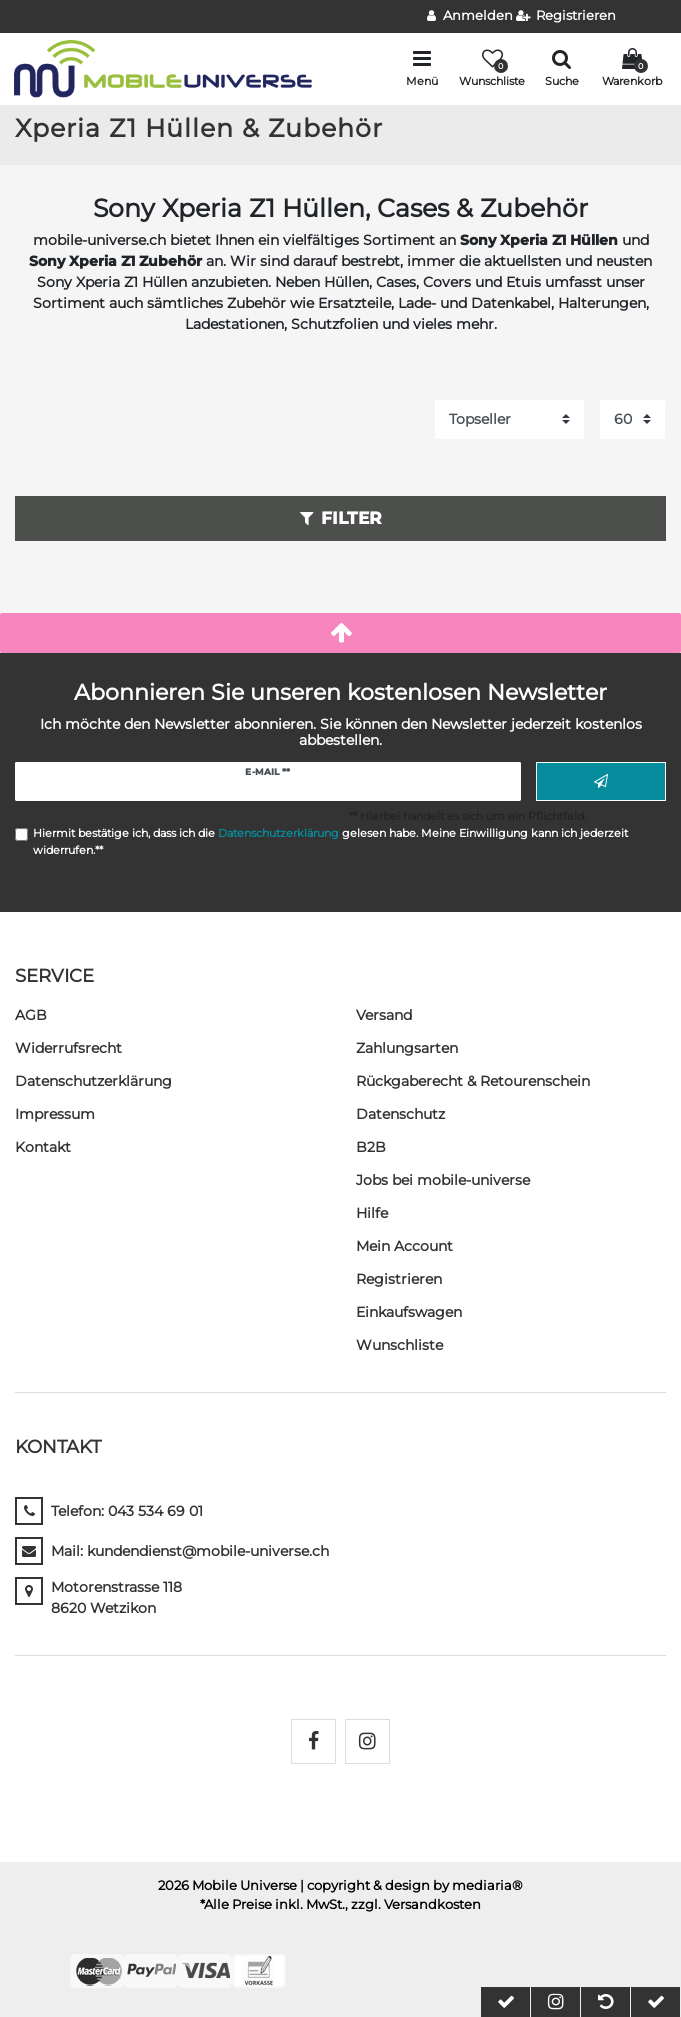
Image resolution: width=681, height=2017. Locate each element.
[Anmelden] (470, 16)
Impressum (55, 1114)
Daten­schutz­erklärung (93, 1081)
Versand (384, 1015)
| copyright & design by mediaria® (411, 1885)
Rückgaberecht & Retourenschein (473, 1081)
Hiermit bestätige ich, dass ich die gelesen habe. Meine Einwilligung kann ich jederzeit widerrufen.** (330, 841)
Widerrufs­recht (68, 1048)
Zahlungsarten (407, 1048)
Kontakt (43, 1147)
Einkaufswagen (409, 1312)
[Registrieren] (566, 16)
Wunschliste (399, 1345)
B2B (371, 1147)
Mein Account (404, 1246)
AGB (31, 1015)
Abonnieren (601, 782)
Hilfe (372, 1213)
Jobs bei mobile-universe (443, 1180)
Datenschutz (400, 1114)
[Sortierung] (509, 419)
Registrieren (399, 1279)
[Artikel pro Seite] (632, 419)
